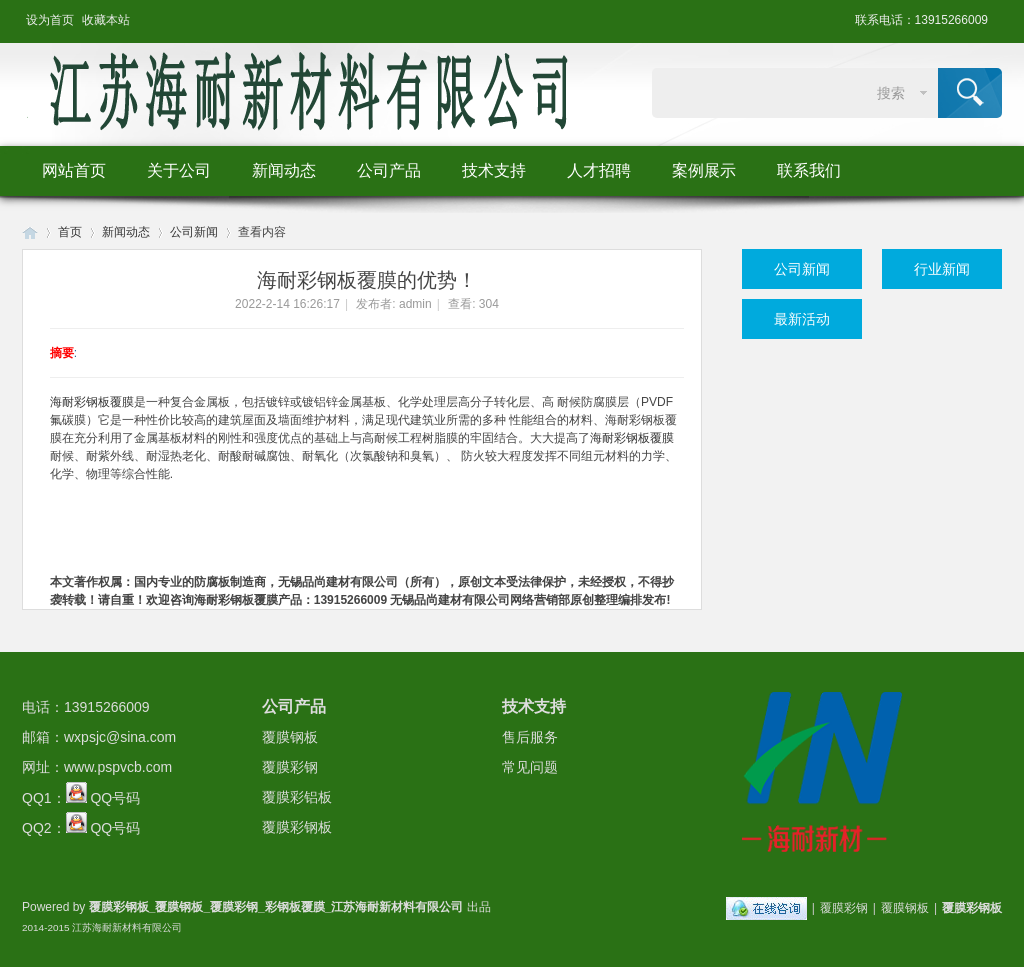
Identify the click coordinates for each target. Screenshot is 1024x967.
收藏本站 (106, 20)
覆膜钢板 (290, 737)
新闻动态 (284, 170)
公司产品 (389, 170)
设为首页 (50, 20)
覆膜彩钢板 (297, 827)
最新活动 (802, 319)
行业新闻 (942, 269)
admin (415, 304)
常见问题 (530, 767)
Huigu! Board (30, 232)
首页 (70, 232)
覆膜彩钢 (290, 767)
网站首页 (74, 170)
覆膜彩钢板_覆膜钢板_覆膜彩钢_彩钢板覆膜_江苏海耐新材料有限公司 (276, 907)
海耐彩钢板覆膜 (92, 402)
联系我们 (809, 170)
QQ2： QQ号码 (81, 828)
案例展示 (704, 170)
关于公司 (179, 170)
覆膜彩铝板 (297, 797)
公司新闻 (194, 232)
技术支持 (494, 170)
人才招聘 (599, 170)
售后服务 (530, 737)
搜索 (891, 93)
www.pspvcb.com (118, 767)
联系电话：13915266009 (921, 20)
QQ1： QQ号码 (81, 798)
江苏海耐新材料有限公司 (127, 927)
